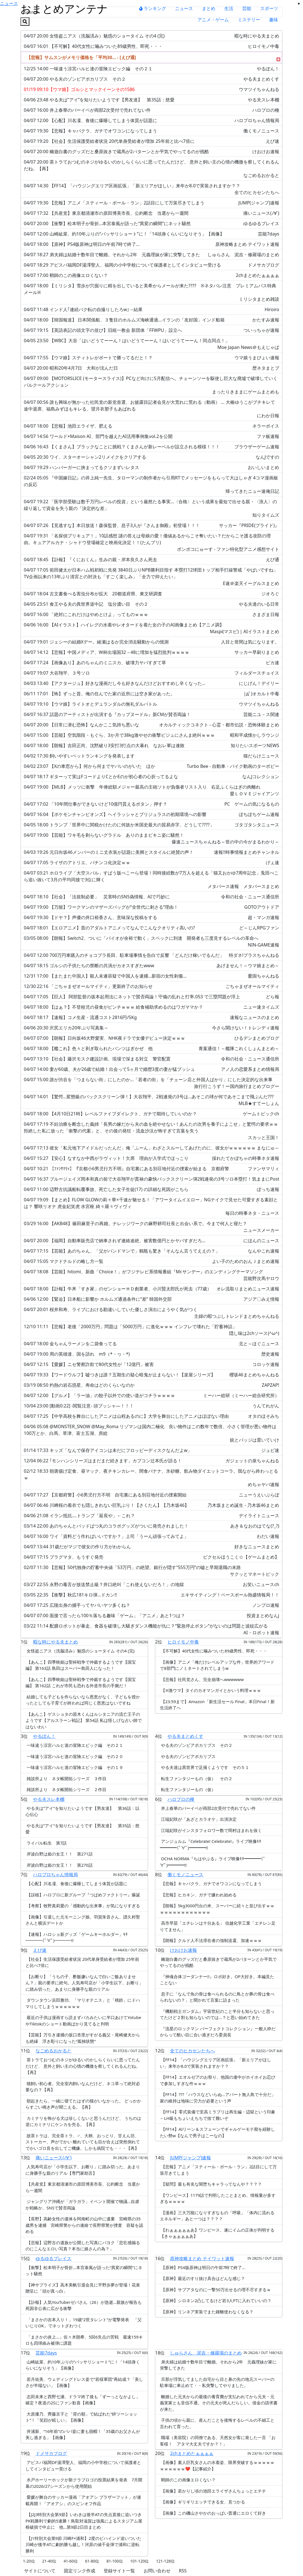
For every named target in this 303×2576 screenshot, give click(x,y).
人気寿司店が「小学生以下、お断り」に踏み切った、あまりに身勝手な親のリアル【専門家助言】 (82, 2170)
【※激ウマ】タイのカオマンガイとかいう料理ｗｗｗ (210, 1690)
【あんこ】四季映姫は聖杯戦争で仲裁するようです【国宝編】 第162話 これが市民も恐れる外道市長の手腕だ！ (80, 1683)
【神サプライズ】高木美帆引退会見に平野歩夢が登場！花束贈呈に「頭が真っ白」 (82, 2288)
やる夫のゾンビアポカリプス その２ (196, 1745)
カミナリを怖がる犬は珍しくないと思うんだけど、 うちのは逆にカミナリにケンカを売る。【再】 (83, 2121)
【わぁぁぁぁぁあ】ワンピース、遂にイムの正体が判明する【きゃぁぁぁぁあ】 (217, 2233)
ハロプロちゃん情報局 (55, 1874)
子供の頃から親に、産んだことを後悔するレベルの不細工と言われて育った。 (217, 2423)
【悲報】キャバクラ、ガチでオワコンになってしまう (211, 1883)
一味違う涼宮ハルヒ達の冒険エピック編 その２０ (74, 1756)
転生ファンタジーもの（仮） (188, 1789)
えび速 (39, 1950)
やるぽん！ (44, 1736)
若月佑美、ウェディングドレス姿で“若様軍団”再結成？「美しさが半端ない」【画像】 (84, 2382)
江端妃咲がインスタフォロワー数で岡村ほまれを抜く (211, 1830)
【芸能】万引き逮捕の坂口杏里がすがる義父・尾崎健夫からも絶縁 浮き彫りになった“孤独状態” (82, 2038)
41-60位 (71, 2561)
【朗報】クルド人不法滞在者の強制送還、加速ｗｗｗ (211, 1940)
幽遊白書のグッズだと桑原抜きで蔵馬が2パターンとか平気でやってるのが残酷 (218, 1962)
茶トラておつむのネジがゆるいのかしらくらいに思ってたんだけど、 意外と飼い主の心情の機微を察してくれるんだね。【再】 (82, 2066)
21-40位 (49, 2561)
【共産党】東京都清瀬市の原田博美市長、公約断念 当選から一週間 (82, 2187)
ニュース (184, 8)
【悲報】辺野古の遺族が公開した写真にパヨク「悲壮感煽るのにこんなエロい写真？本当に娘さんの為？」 (82, 2246)
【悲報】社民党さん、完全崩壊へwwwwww (202, 1679)
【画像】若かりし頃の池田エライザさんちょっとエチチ (213, 2491)
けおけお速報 (183, 1950)
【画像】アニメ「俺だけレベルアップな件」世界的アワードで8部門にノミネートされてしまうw (217, 1665)
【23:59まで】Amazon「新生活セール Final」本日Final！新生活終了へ (217, 1705)
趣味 (273, 20)
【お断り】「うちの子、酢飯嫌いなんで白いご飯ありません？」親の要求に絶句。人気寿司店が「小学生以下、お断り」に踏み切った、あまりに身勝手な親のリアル (84, 1983)
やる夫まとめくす (185, 1736)
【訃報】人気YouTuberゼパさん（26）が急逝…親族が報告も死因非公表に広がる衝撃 (83, 2305)
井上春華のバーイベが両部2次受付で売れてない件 (208, 1808)
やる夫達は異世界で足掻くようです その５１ (204, 1767)
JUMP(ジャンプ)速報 (190, 2158)
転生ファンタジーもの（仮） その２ (196, 1778)
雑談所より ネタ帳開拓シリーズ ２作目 (65, 1789)
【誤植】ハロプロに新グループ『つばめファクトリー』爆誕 (82, 1894)
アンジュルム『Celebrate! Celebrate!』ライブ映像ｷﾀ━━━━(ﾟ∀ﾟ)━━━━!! (210, 1844)
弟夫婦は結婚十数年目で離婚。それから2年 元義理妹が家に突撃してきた (218, 2365)
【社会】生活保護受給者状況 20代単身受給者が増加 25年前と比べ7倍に (82, 1962)
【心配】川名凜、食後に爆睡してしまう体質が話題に (76, 1883)
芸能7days (46, 2353)
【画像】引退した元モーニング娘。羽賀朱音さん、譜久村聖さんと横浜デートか (82, 1920)
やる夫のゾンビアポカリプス (188, 1756)
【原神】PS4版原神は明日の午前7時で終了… (202, 2267)
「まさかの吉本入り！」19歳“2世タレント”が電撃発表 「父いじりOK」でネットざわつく (83, 2323)
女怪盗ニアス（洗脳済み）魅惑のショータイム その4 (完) (79, 1651)
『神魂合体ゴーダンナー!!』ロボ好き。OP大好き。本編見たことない (217, 1980)
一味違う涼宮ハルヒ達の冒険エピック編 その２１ (74, 1745)
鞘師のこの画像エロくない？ (188, 2479)
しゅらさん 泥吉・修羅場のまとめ (206, 2353)
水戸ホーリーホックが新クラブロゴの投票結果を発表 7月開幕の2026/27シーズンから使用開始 (83, 2483)
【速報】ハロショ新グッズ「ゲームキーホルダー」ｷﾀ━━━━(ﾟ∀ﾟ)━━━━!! (76, 1937)
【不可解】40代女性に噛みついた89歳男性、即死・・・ (213, 1651)
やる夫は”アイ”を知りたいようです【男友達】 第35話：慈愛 (82, 1829)
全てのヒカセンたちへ (192, 2051)
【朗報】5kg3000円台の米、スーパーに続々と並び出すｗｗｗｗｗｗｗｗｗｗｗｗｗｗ (217, 1909)
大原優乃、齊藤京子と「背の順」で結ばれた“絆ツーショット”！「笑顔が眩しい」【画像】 (81, 2417)
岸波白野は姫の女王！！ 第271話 (59, 1854)
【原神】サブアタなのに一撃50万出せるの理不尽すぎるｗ (215, 2289)
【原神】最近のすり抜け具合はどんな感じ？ (202, 2278)
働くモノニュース (185, 1874)
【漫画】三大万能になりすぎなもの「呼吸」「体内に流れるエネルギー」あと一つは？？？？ (217, 2216)
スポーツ (269, 8)
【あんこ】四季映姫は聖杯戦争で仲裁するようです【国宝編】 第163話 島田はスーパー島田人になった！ (80, 1665)
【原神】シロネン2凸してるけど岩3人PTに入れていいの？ (215, 2300)
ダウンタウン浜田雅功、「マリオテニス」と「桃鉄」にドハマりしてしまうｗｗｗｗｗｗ (82, 2003)
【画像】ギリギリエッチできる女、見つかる (202, 2502)
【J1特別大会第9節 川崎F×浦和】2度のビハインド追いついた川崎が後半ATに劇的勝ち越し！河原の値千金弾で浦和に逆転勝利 (83, 2544)
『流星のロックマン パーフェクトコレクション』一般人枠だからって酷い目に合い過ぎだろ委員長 (218, 2032)
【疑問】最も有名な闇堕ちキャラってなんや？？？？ (211, 2184)
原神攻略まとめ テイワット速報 (202, 2258)
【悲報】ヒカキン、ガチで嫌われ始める (198, 1894)
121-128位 (165, 2561)
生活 (228, 8)
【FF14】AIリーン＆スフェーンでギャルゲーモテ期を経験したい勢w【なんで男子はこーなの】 (217, 2132)
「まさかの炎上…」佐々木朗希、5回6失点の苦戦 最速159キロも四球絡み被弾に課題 (84, 2340)
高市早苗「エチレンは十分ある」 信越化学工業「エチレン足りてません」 (218, 1926)
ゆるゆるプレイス (53, 2258)
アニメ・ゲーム (213, 20)
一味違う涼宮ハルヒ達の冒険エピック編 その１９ (74, 1767)
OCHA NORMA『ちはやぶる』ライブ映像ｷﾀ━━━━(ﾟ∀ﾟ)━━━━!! (212, 1862)
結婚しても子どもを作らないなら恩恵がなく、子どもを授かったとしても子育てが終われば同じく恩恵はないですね (82, 1700)
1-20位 (29, 2561)
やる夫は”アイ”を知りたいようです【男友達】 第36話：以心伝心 (82, 1811)
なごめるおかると (53, 2051)
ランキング (152, 8)
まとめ (208, 8)
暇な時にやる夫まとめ (55, 1642)
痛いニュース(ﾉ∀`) (53, 2158)
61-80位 (92, 2561)
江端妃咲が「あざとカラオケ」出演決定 (198, 1819)
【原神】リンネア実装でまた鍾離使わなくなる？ (206, 2311)
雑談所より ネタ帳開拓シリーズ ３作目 (65, 1778)
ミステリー (249, 20)
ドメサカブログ (51, 2453)
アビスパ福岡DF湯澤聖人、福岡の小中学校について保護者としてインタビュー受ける (83, 2466)
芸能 (246, 8)
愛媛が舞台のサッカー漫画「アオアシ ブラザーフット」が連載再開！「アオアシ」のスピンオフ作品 (83, 2500)
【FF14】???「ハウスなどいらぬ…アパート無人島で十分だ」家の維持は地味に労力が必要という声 (218, 2098)
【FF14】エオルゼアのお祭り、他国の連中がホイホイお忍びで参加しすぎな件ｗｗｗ (217, 2080)
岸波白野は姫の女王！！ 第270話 (59, 1865)
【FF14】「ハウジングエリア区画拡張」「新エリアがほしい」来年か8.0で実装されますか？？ (215, 2063)
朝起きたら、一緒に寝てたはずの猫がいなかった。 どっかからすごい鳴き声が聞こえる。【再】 (83, 2104)
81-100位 (114, 2561)
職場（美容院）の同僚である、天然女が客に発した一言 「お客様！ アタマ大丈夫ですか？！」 (218, 2441)
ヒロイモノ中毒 (183, 1642)
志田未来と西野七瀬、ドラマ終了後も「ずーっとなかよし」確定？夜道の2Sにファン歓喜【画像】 (82, 2400)
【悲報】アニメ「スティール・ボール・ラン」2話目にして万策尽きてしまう (218, 2170)
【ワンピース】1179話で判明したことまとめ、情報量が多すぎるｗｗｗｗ (218, 2198)
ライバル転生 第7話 (46, 1843)
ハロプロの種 (180, 1799)
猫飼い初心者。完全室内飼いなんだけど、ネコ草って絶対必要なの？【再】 (82, 2087)
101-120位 (139, 2561)
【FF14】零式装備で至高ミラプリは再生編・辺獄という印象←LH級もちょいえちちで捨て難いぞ (217, 2115)
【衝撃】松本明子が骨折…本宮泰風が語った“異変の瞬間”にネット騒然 (83, 2271)
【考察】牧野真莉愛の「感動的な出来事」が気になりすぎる (82, 1905)
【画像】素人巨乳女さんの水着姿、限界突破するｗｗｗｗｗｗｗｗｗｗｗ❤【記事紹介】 (217, 2466)
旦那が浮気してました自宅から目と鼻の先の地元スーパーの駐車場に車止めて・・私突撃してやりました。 (217, 2382)
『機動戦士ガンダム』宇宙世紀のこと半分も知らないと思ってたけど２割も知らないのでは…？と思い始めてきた (217, 2014)
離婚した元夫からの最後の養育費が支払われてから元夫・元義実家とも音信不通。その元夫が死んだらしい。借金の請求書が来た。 (219, 2403)
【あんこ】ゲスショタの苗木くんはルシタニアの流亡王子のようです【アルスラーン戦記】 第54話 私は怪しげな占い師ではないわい (83, 1720)
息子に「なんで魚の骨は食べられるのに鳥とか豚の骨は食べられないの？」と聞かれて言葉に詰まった (217, 1997)
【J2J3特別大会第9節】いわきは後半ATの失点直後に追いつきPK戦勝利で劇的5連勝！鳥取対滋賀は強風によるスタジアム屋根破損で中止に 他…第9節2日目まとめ (83, 2521)
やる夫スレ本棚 (48, 1799)
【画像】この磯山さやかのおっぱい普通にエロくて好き (213, 2513)
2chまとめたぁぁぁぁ (191, 2453)
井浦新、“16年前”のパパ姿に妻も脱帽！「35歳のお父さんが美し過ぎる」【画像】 (82, 2434)
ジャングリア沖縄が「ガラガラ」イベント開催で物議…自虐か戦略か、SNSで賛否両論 (82, 2205)
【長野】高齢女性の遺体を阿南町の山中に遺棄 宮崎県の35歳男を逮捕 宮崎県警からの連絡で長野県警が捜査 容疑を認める (84, 2225)
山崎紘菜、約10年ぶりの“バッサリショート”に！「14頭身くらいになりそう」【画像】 (82, 2365)
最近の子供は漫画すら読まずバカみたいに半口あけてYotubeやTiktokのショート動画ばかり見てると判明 (83, 2021)
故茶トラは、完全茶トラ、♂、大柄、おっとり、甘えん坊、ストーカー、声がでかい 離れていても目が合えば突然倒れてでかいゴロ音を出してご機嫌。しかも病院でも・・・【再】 (82, 2142)
